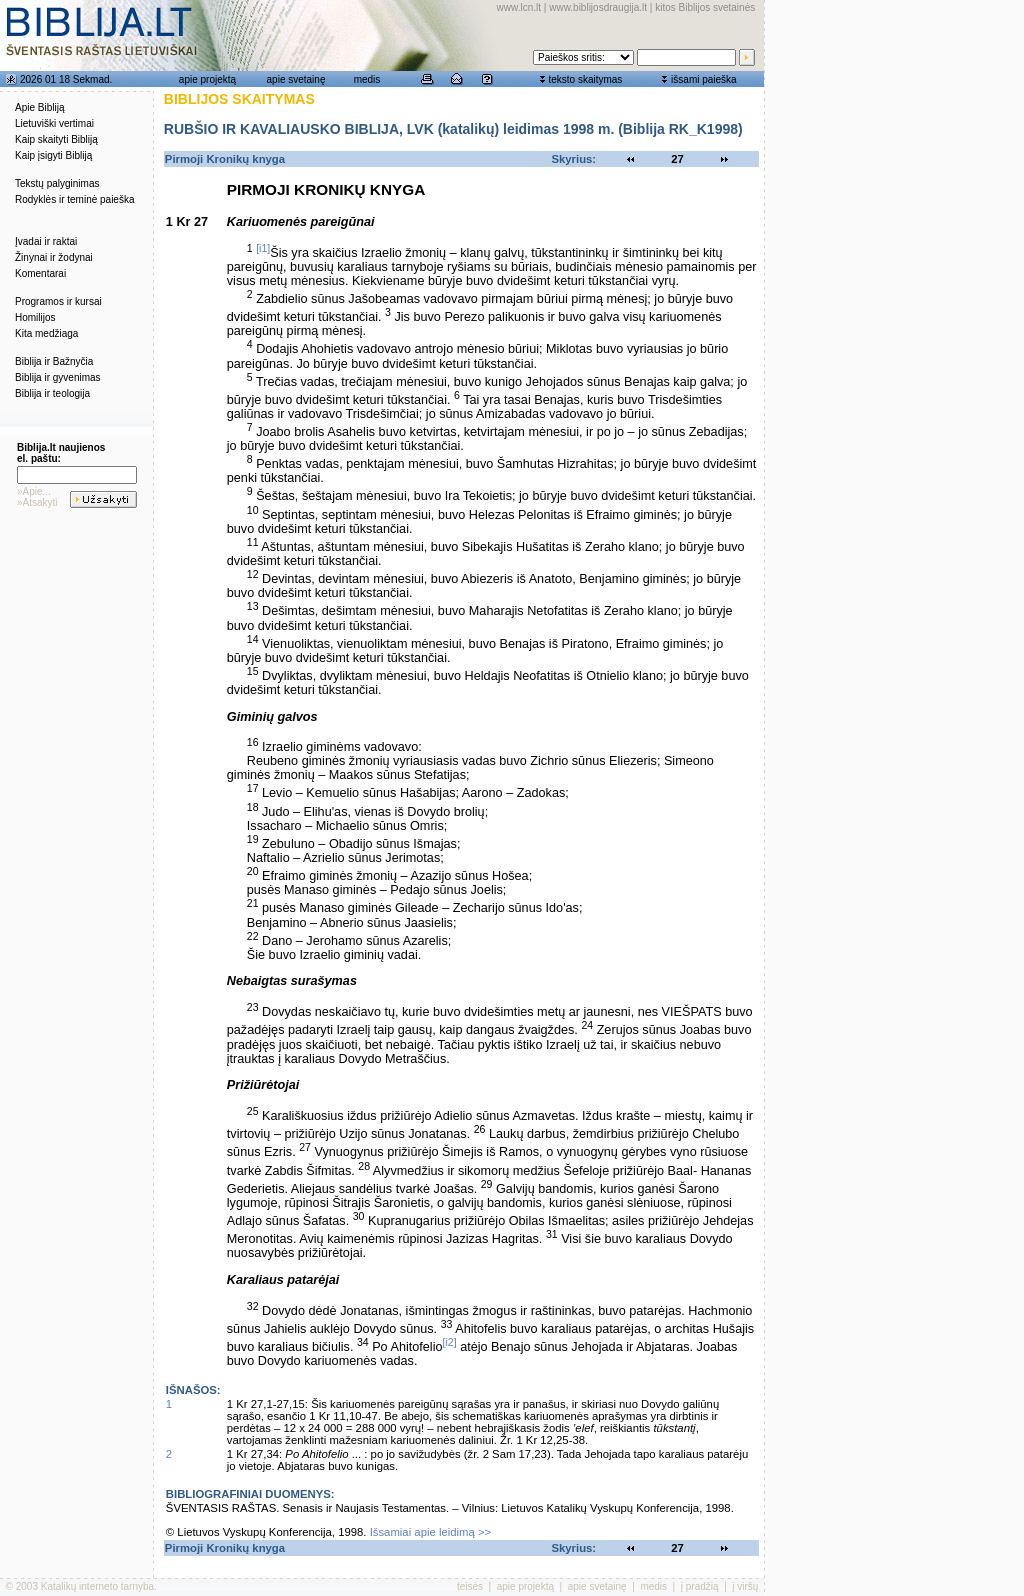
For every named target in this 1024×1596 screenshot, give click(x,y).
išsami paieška (704, 79)
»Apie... (34, 491)
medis (367, 79)
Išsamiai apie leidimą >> (431, 1532)
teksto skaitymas (585, 79)
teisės (470, 1586)
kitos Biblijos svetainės (705, 7)
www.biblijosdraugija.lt (598, 7)
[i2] (450, 1342)
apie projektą (207, 79)
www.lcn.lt (519, 7)
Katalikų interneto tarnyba (97, 1586)
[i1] (263, 248)
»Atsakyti (37, 502)
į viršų (745, 1586)
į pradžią (700, 1586)
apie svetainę (296, 79)
